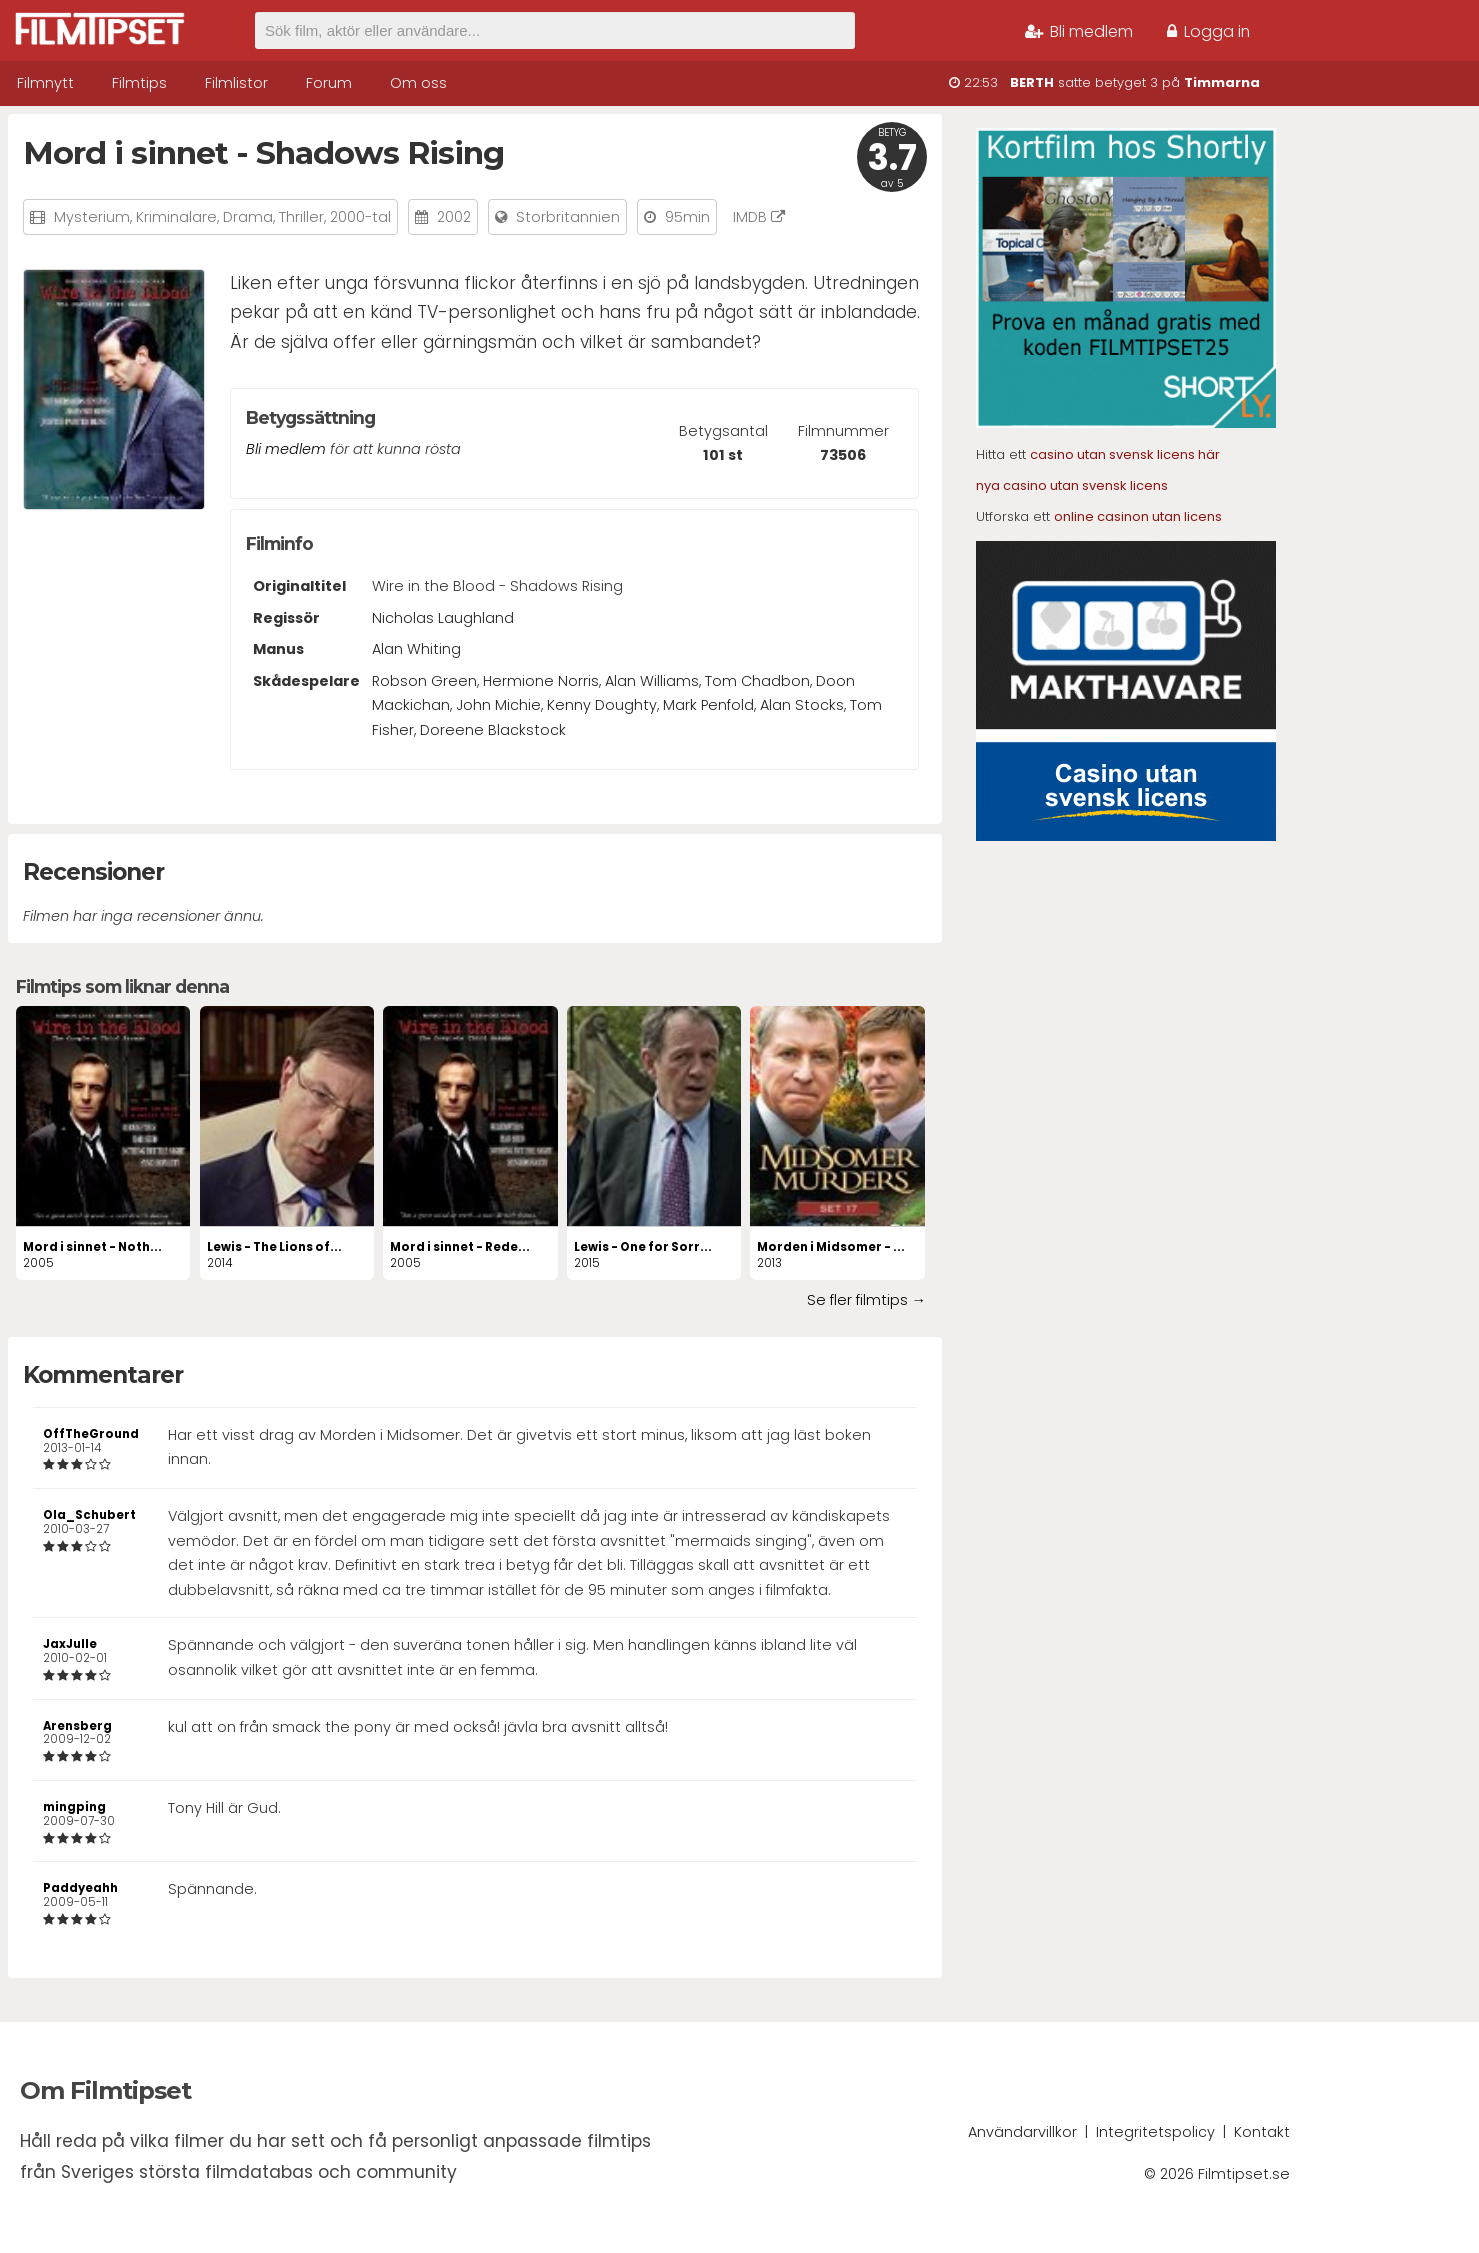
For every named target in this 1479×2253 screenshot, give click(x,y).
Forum (329, 83)
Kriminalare (176, 217)
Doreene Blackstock (493, 730)
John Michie (498, 705)
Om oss (418, 83)
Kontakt (1262, 2132)
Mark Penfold (708, 705)
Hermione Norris (541, 681)
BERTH (1032, 82)
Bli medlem (1079, 31)
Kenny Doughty (602, 705)
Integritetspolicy (1155, 2132)
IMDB (759, 217)
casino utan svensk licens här (1125, 454)
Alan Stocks (802, 705)
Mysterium (92, 217)
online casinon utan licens (1138, 516)
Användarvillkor (1022, 2132)
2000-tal (360, 217)
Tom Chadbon (757, 681)
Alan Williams (652, 681)
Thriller (301, 217)
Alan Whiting (416, 649)
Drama (248, 217)
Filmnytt (45, 83)
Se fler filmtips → (866, 1300)
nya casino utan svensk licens (1072, 485)
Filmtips (139, 83)
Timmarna (1222, 82)
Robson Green (424, 681)
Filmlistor (236, 83)
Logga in (1208, 31)
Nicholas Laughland (443, 618)
